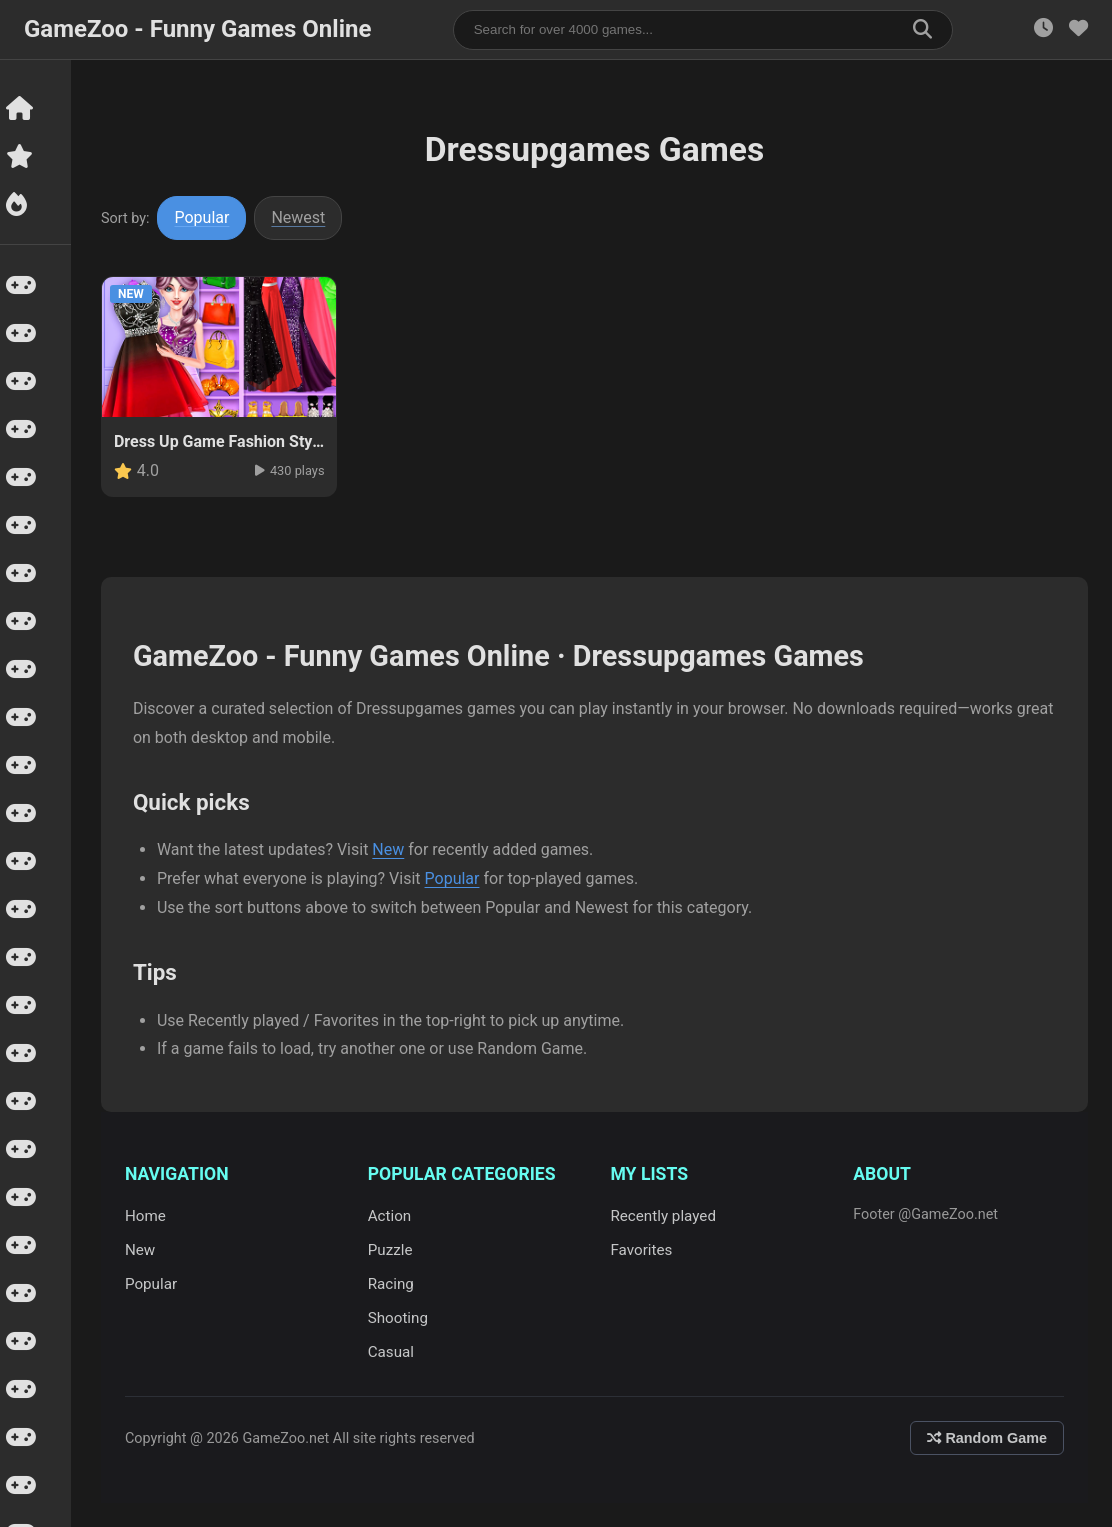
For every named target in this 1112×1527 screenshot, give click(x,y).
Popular (205, 217)
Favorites (643, 1250)
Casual (393, 1352)
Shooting (400, 1318)
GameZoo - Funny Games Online (197, 29)
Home (148, 1216)
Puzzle (392, 1250)
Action (392, 1216)
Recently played (665, 1216)
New (391, 849)
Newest (302, 217)
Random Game (987, 1438)
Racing (393, 1284)
